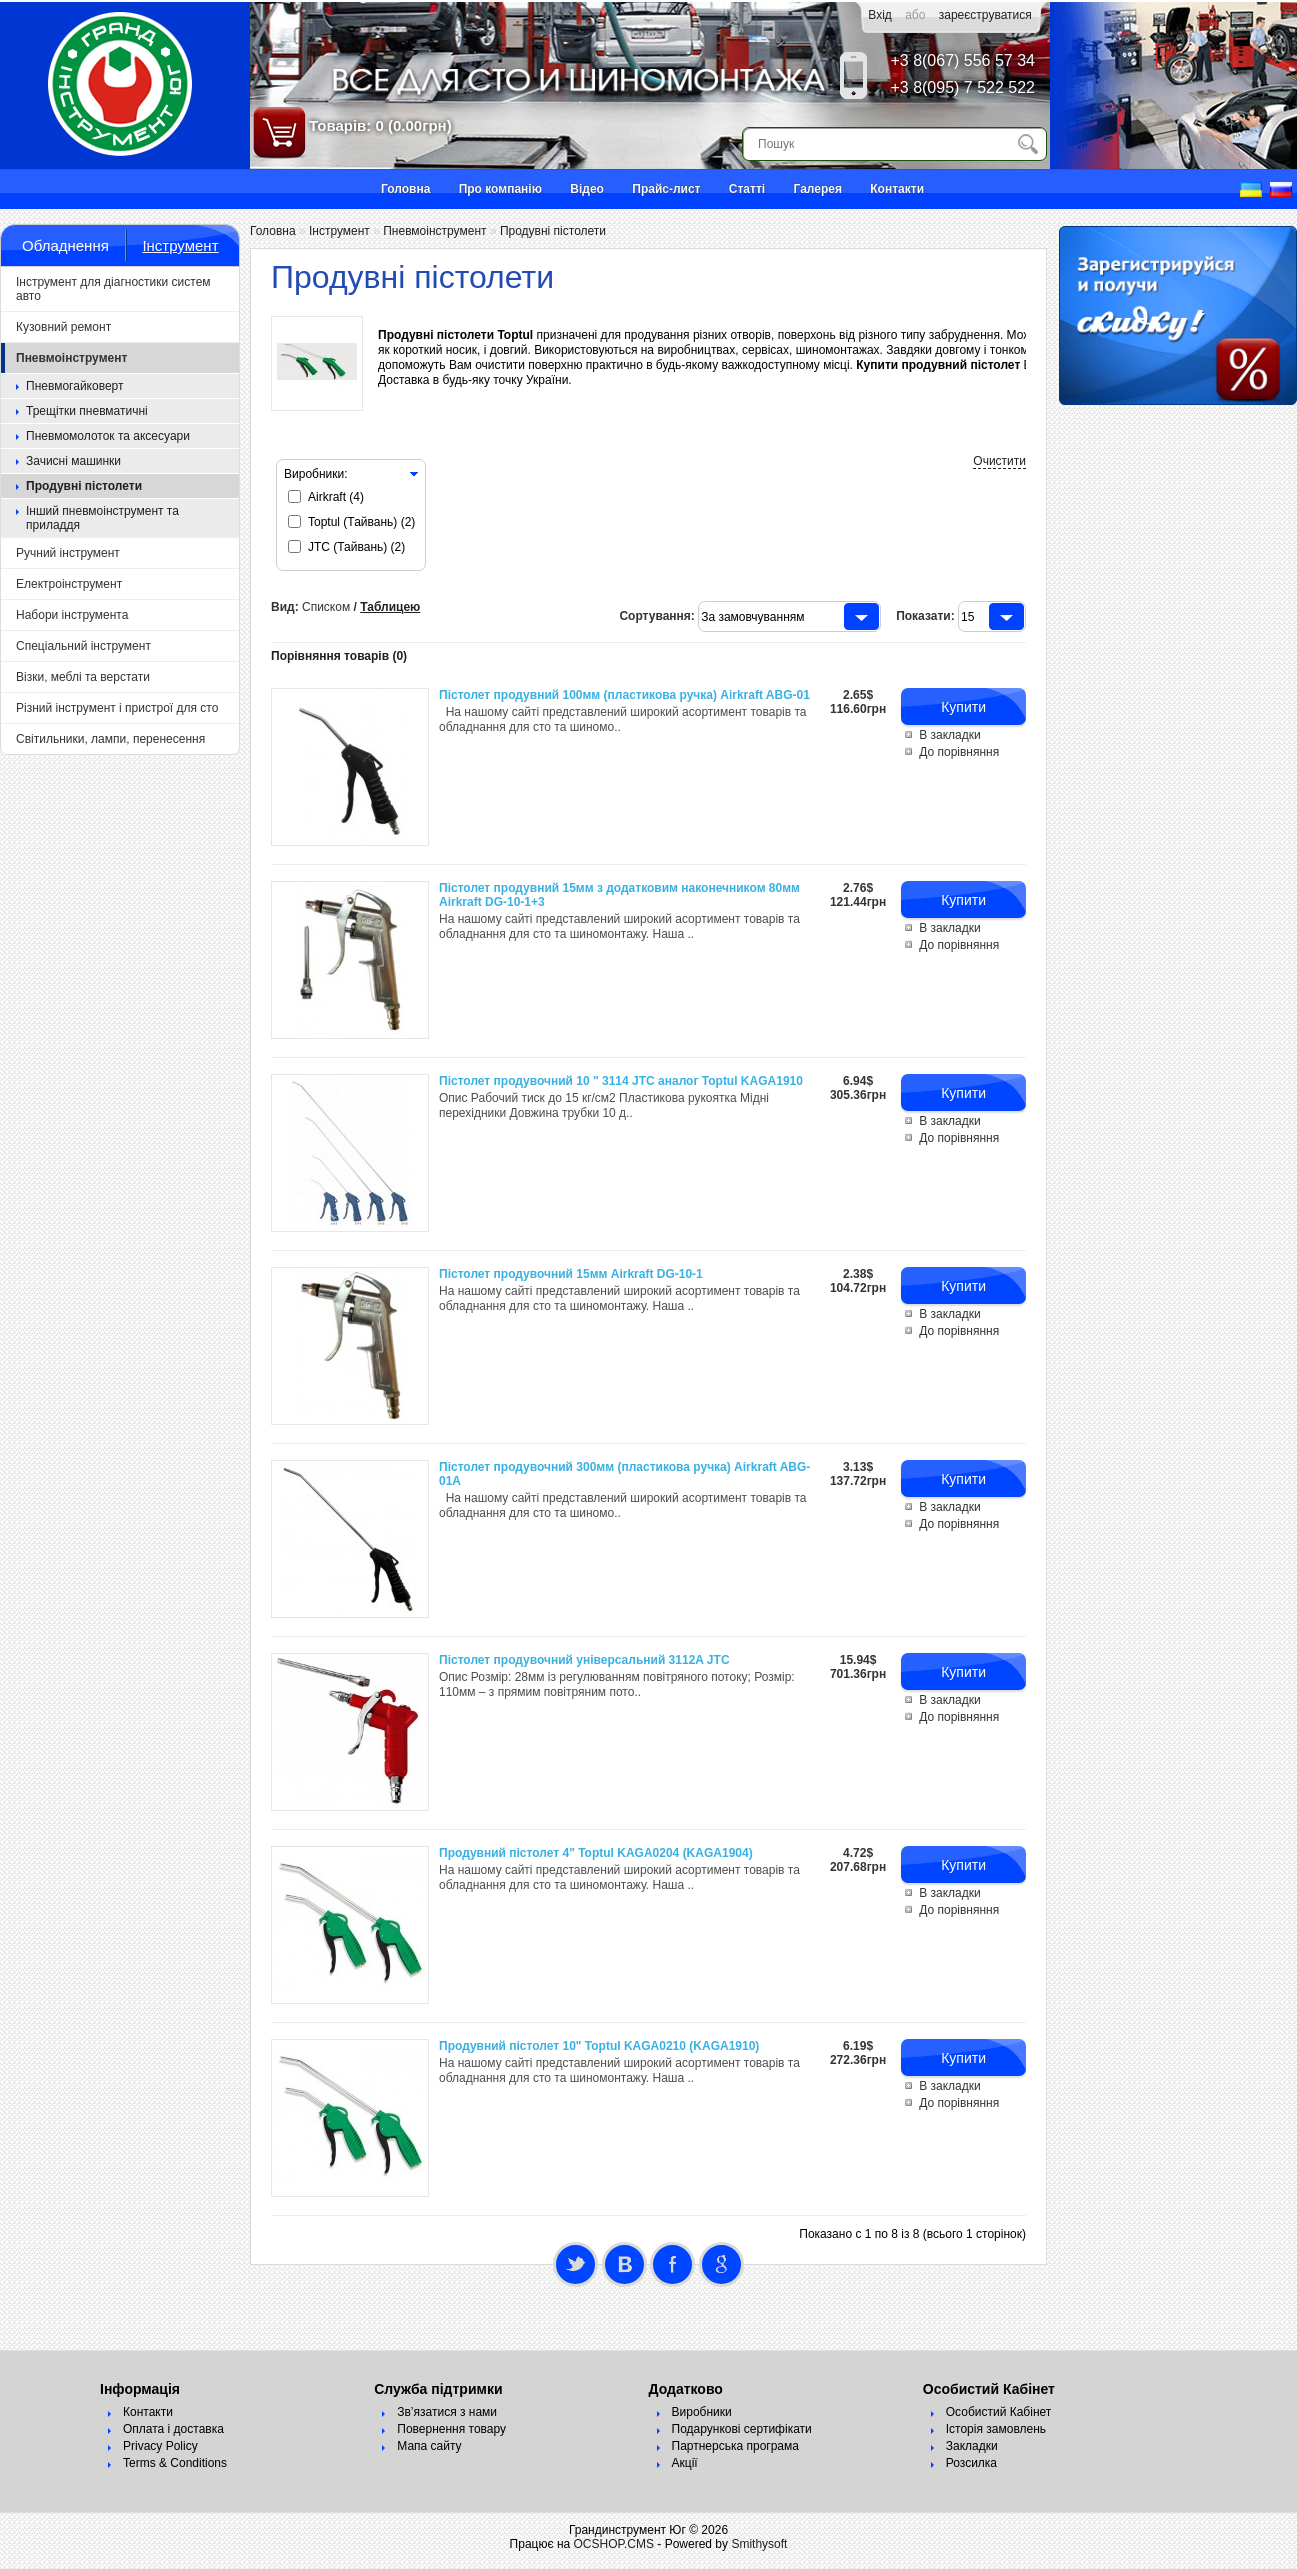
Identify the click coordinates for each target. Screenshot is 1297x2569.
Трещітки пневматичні (87, 411)
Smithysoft (759, 2552)
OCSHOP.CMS (614, 2552)
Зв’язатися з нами (447, 2420)
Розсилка (971, 2471)
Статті (747, 189)
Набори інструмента (72, 615)
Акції (685, 2471)
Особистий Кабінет (999, 2420)
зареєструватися (985, 15)
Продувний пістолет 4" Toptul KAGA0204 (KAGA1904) (596, 1861)
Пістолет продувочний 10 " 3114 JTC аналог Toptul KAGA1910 (621, 1089)
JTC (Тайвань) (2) (356, 555)
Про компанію (500, 189)
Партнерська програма (735, 2454)
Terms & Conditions (175, 2471)
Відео (587, 189)
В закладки (950, 743)
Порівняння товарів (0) (339, 664)
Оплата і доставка (173, 2437)
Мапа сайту (429, 2454)
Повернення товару (451, 2437)
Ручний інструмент (68, 553)
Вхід (880, 15)
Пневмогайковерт (74, 386)
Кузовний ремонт (63, 327)
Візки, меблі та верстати (83, 677)
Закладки (972, 2454)
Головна (405, 189)
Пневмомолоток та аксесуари (108, 436)
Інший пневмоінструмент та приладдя (102, 518)
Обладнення (65, 245)
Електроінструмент (69, 584)
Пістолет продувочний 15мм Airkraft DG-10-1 (571, 1282)
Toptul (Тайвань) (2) (361, 530)
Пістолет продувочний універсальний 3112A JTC (584, 1668)
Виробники (702, 2420)
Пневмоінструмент (71, 358)
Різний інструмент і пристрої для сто (117, 708)
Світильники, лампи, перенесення (110, 739)
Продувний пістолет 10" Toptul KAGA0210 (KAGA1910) (599, 2054)
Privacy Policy (160, 2454)
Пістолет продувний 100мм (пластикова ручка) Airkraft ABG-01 (624, 703)
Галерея (817, 189)
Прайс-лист (666, 189)
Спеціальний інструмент (83, 646)
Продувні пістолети (84, 486)
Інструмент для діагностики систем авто (113, 289)
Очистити (999, 469)
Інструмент (180, 245)
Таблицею (390, 615)
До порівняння (959, 760)
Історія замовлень (996, 2437)
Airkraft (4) (336, 505)
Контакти (897, 189)
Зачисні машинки (73, 461)
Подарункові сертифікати (742, 2437)
